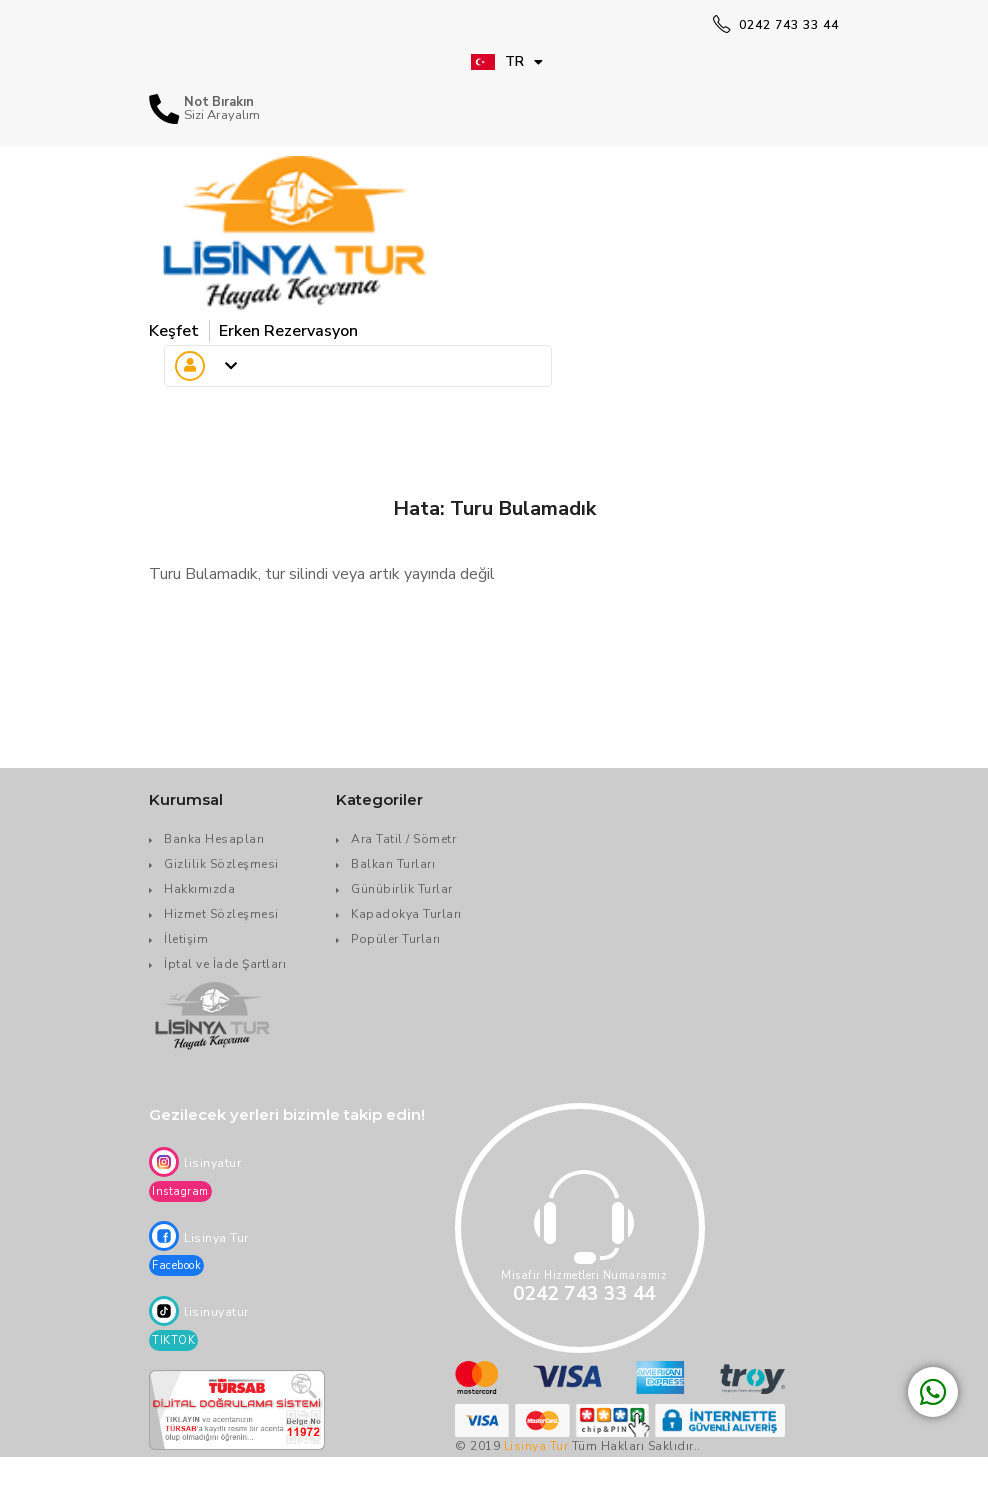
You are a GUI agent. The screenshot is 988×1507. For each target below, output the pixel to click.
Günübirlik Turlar (402, 889)
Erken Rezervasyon (288, 331)
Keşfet (174, 331)
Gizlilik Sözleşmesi (221, 864)
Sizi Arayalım (222, 115)
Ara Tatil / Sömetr (403, 839)
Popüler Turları (396, 939)
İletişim (186, 939)
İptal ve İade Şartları (225, 964)
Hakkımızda (199, 889)
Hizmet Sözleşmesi (221, 914)
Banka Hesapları (214, 839)
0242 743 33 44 (776, 25)
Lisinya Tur (536, 1446)
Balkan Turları (393, 864)
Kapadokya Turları (406, 914)
